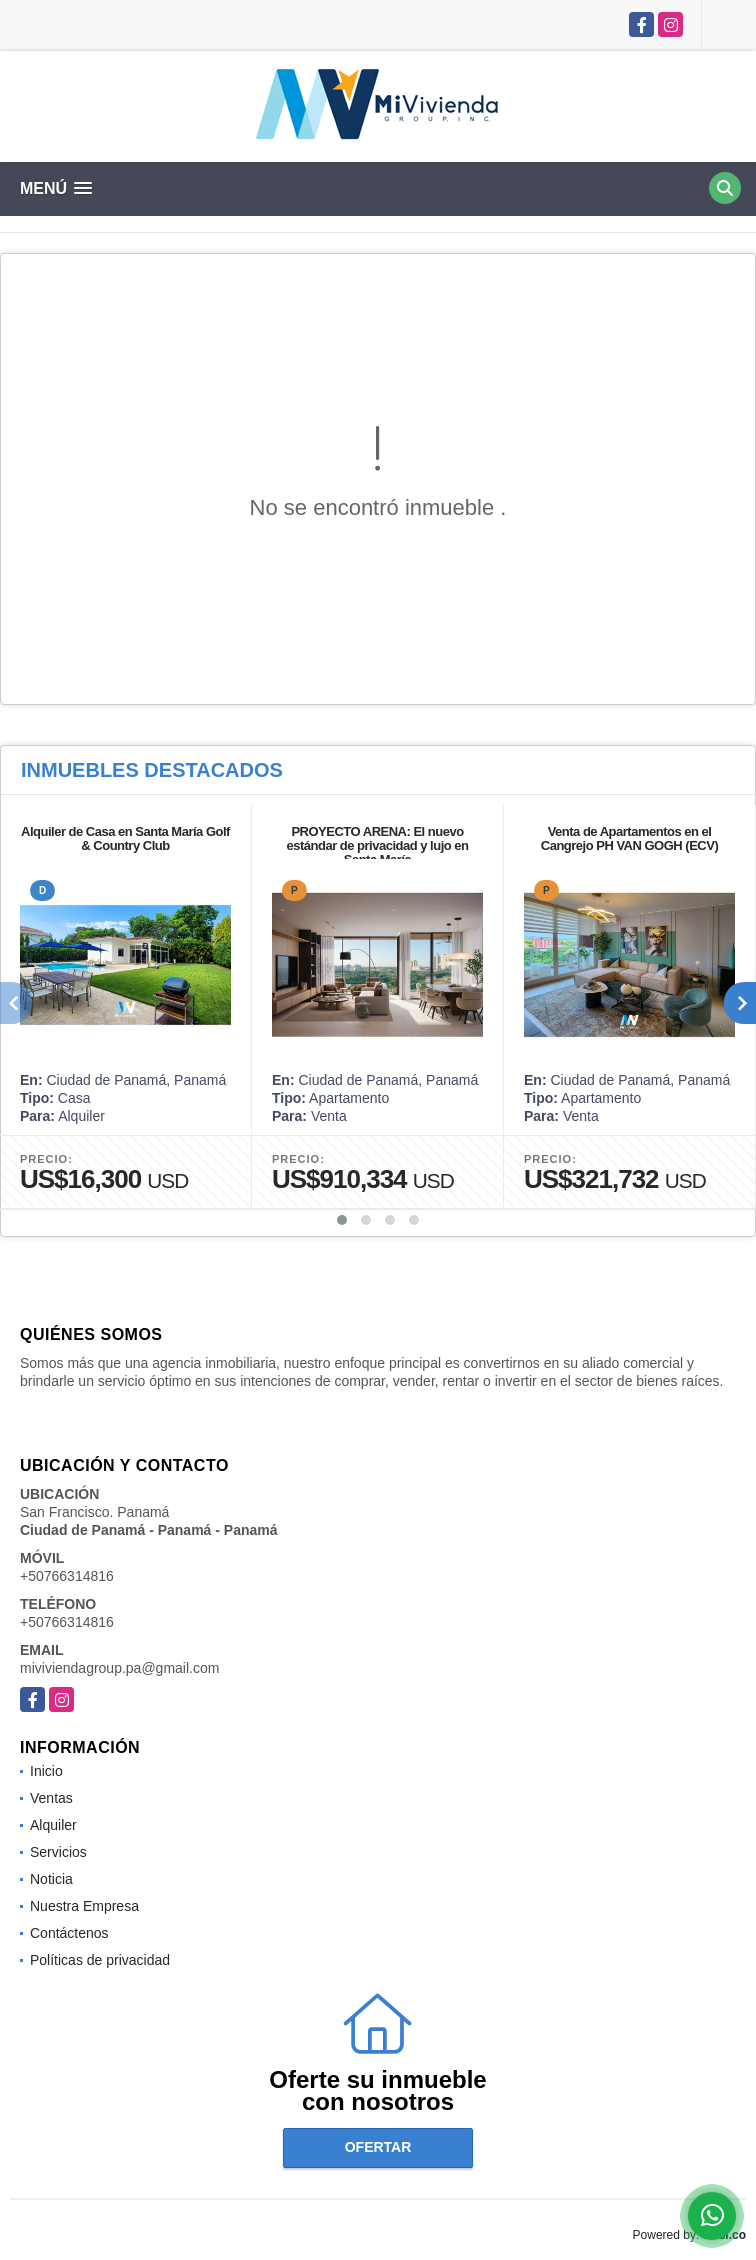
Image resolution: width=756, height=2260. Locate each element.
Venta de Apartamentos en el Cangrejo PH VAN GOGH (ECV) (629, 838)
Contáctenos (69, 1933)
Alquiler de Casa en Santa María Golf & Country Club (125, 838)
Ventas (51, 1798)
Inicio (46, 1771)
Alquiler (53, 1825)
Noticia (51, 1879)
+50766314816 (67, 1576)
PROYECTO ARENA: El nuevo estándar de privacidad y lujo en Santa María (378, 845)
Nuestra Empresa (84, 1906)
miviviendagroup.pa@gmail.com (119, 1668)
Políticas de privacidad (100, 1960)
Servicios (58, 1852)
